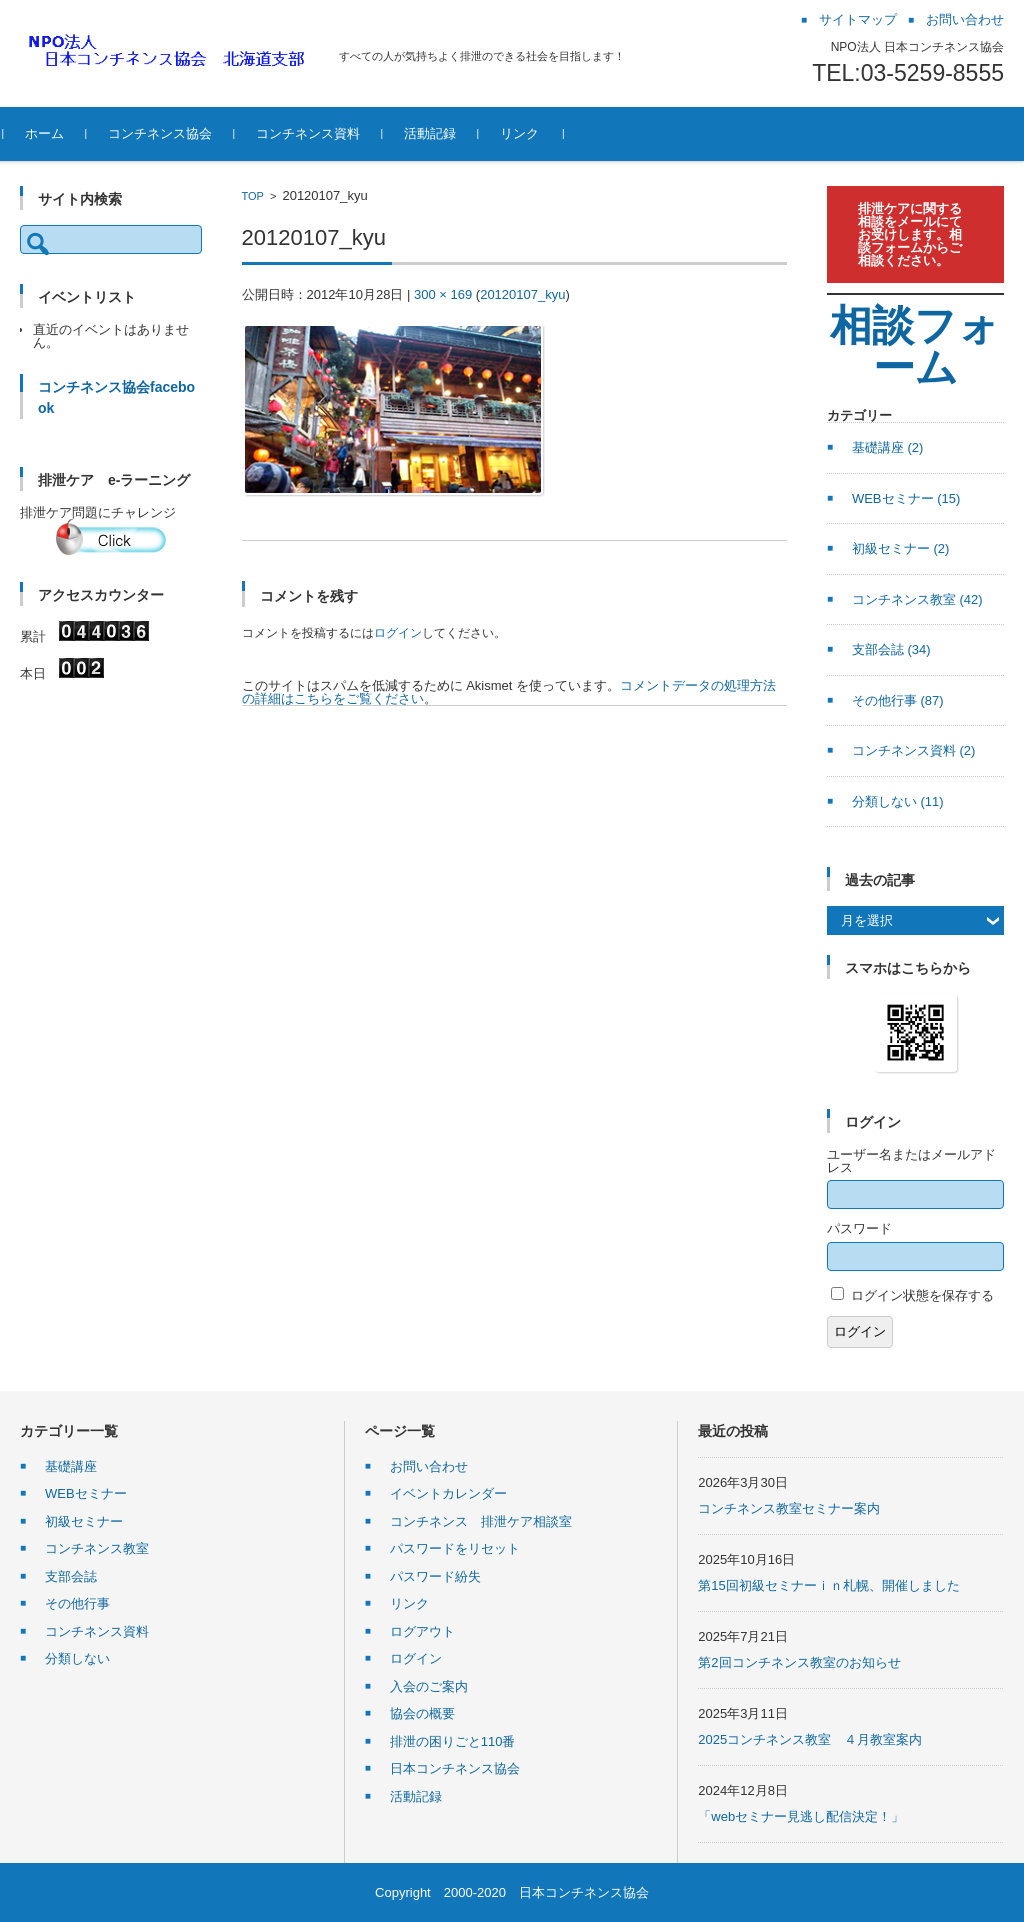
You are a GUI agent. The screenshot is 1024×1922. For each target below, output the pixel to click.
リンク (536, 133)
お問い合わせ (429, 1466)
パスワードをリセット (455, 1548)
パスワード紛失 (435, 1576)
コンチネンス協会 (177, 133)
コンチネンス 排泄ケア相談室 (481, 1521)
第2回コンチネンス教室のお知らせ (799, 1662)
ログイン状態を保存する (922, 1295)
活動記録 (447, 133)
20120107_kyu (522, 294)
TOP (253, 196)
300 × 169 (443, 294)
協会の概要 (422, 1713)
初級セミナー (901, 548)
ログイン (398, 633)
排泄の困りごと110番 (453, 1741)
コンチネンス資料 (325, 133)
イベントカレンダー (448, 1493)
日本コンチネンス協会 (455, 1768)
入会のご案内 (429, 1686)
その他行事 (898, 700)
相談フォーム (915, 346)
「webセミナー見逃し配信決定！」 (801, 1816)
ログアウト (422, 1631)
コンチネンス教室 (917, 599)
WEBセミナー (906, 498)
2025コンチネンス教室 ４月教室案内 (810, 1739)
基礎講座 (888, 447)
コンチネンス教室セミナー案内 (789, 1508)
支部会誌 (891, 649)
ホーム (61, 133)
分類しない (898, 801)
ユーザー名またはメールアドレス (911, 1161)
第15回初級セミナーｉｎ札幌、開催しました (828, 1585)
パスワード (859, 1228)
